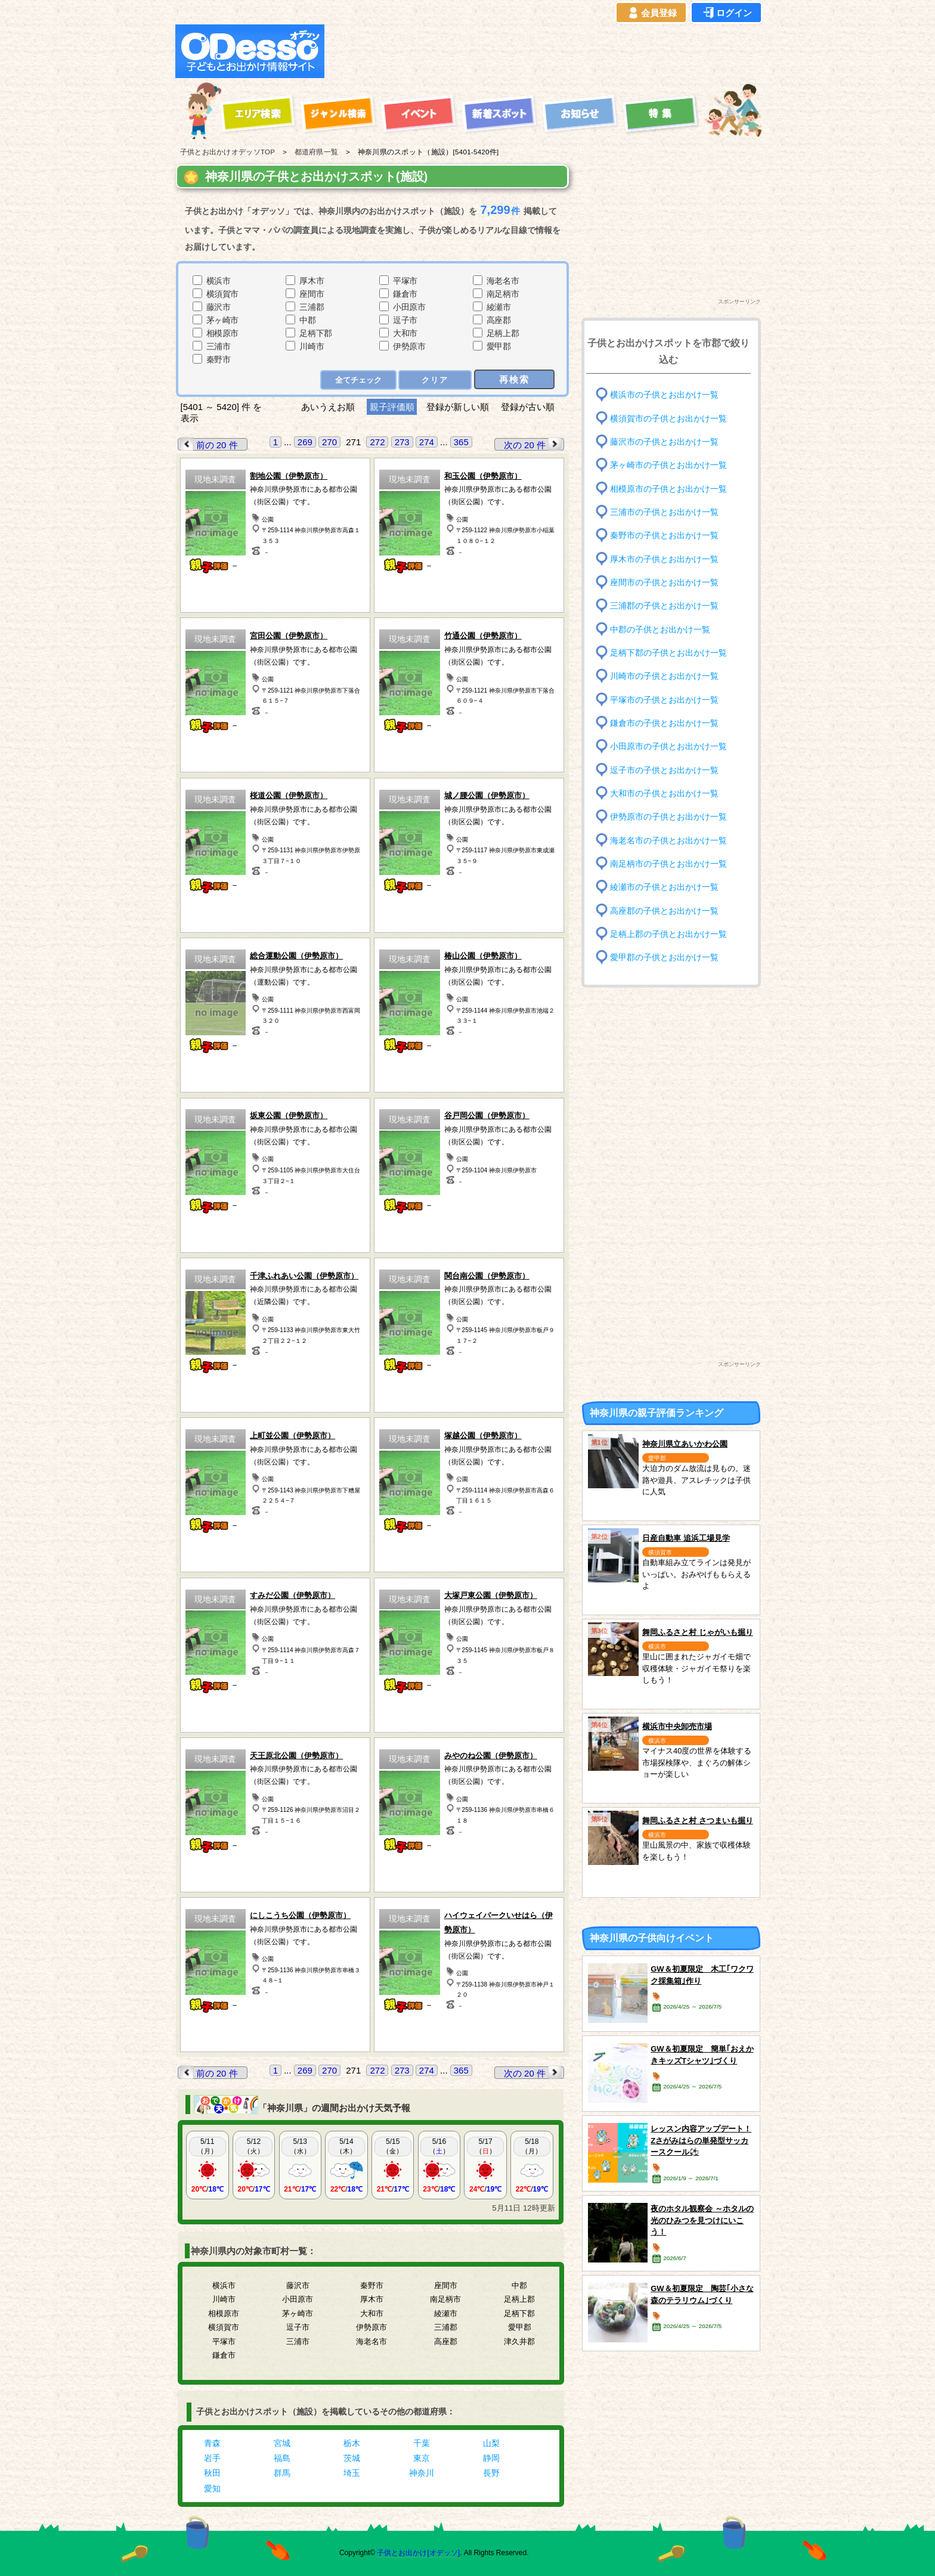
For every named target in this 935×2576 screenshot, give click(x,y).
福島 (282, 2458)
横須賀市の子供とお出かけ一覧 (668, 418)
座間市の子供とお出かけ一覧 (664, 582)
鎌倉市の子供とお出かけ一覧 (664, 723)
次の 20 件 (534, 444)
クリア (435, 379)
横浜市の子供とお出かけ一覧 (664, 394)
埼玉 (351, 2473)
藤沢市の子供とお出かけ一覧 (664, 441)
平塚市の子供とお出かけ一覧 (664, 699)
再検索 (514, 379)
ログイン (726, 13)
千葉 (421, 2443)
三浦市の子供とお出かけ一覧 (664, 512)
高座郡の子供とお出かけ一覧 (664, 910)
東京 (421, 2458)
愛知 (212, 2488)
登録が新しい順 (457, 407)
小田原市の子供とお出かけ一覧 (668, 746)
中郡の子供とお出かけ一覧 (660, 629)
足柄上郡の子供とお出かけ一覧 (668, 934)
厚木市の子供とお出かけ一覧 (664, 558)
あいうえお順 (328, 407)
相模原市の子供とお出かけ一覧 (668, 488)
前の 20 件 (208, 444)
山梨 (491, 2443)
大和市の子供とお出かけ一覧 (664, 793)
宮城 (282, 2443)
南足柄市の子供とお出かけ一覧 (668, 863)
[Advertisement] (546, 51)
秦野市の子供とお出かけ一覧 (664, 535)
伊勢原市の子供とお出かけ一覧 (668, 816)
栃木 (351, 2443)
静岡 (491, 2458)
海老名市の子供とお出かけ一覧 (668, 840)
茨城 (351, 2458)
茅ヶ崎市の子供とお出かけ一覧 (668, 465)
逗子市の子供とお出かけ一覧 (664, 769)
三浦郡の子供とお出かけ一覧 (664, 605)
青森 (212, 2443)
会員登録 (651, 13)
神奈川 (421, 2473)
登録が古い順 (529, 407)
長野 (491, 2473)
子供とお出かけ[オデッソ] (418, 2553)
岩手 (212, 2458)
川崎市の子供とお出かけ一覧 (664, 676)
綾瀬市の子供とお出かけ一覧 (664, 887)
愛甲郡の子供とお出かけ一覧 (664, 957)
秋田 (212, 2473)
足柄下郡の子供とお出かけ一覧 (668, 652)
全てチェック (358, 379)
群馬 (282, 2473)
